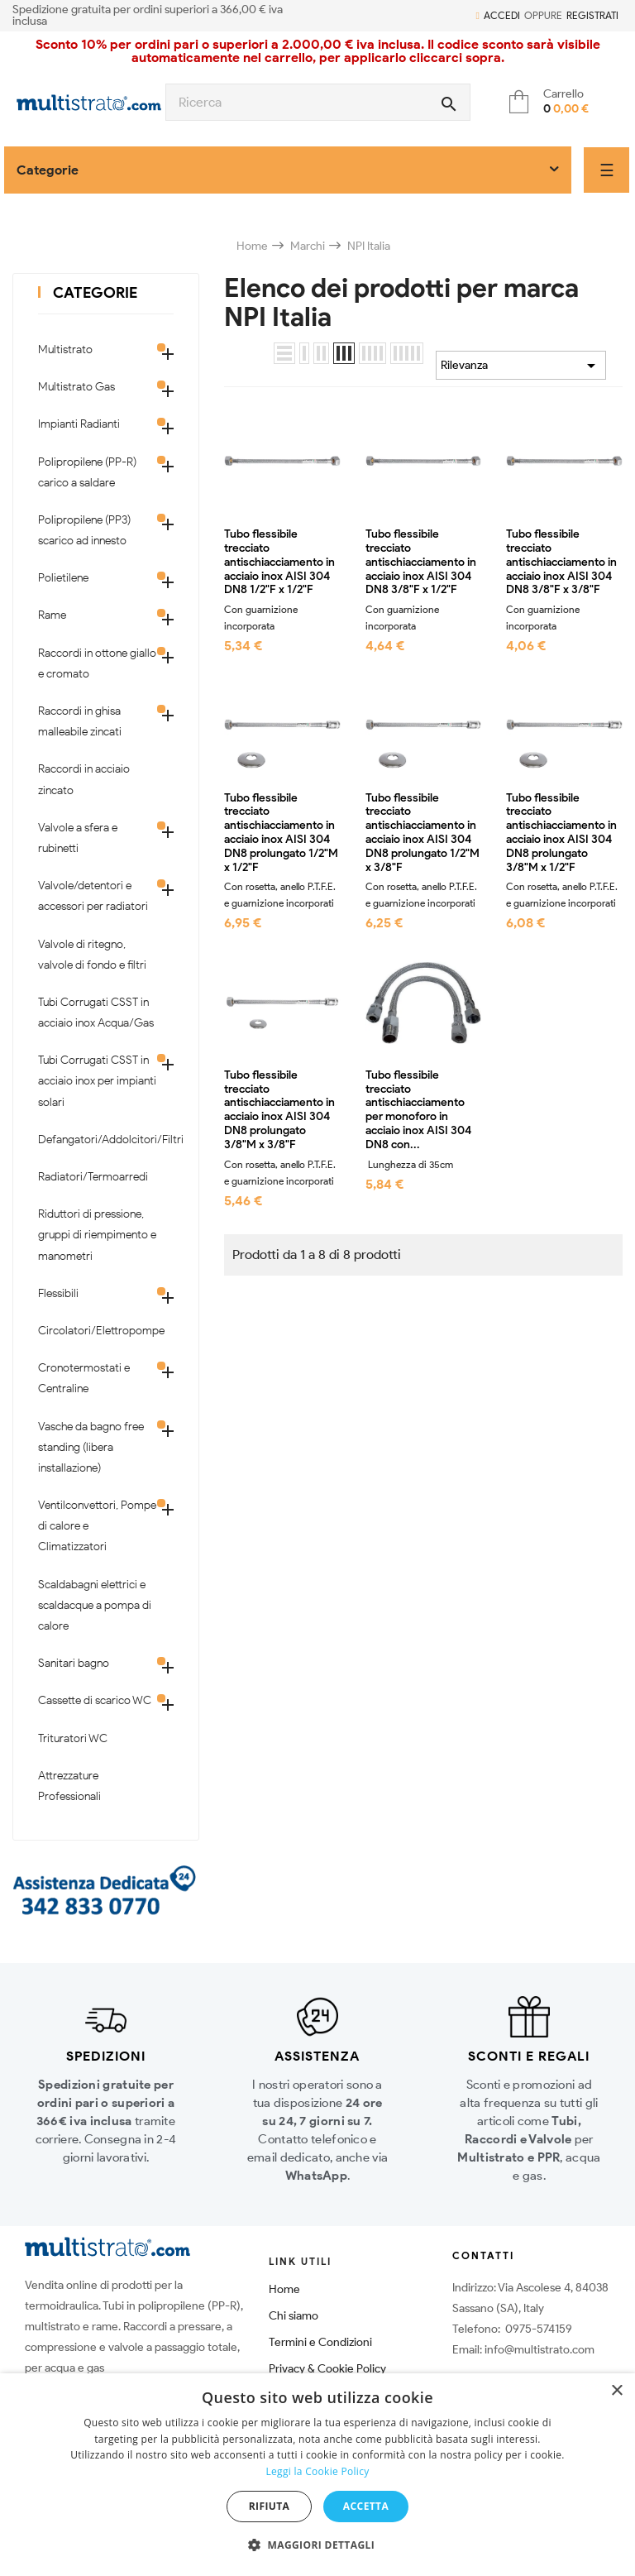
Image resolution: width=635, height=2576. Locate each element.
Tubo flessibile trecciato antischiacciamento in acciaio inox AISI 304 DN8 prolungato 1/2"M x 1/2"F (281, 833)
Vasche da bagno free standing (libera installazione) (91, 1447)
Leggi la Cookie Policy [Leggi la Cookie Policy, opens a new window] (317, 2471)
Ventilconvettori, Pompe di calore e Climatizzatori (97, 1526)
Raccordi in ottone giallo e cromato (97, 663)
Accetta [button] (366, 2506)
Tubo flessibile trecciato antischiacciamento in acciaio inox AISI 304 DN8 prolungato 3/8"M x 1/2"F (561, 833)
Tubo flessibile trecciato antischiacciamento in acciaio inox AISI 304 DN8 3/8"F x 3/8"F (561, 562)
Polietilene (63, 578)
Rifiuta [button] (269, 2506)
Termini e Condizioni (320, 2342)
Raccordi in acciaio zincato (84, 779)
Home (284, 2289)
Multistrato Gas (76, 387)
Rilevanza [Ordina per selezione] (521, 366)
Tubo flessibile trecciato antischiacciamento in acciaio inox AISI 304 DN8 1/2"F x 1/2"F (279, 562)
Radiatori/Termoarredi (93, 1177)
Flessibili (58, 1293)
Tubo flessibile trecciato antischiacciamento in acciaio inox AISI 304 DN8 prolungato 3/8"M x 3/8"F (279, 1110)
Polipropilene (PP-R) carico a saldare (87, 472)
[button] (317, 2545)
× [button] (616, 2391)
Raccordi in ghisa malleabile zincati (80, 721)
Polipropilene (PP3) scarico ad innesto (84, 530)
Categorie (95, 293)
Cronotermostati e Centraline (84, 1378)
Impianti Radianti (79, 424)
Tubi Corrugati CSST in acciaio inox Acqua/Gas (96, 1012)
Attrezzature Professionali (69, 1786)
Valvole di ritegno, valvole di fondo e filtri (92, 954)
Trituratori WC (72, 1738)
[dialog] (317, 2474)
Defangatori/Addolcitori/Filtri (97, 1139)
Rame (52, 615)
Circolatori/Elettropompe (97, 1331)
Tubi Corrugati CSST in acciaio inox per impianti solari (97, 1080)
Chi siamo (293, 2316)
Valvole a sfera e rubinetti (77, 838)
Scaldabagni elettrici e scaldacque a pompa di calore (94, 1605)
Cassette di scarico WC (94, 1700)
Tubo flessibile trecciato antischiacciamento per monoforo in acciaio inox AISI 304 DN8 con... (418, 1110)
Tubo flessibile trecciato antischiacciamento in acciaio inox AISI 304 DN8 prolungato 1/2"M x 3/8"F (422, 833)
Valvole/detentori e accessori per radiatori (93, 896)
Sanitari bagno (73, 1663)
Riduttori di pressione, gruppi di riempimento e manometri (97, 1234)
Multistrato (65, 349)
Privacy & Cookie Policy (327, 2369)
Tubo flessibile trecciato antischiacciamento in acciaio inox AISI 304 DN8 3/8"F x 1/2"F (420, 562)
